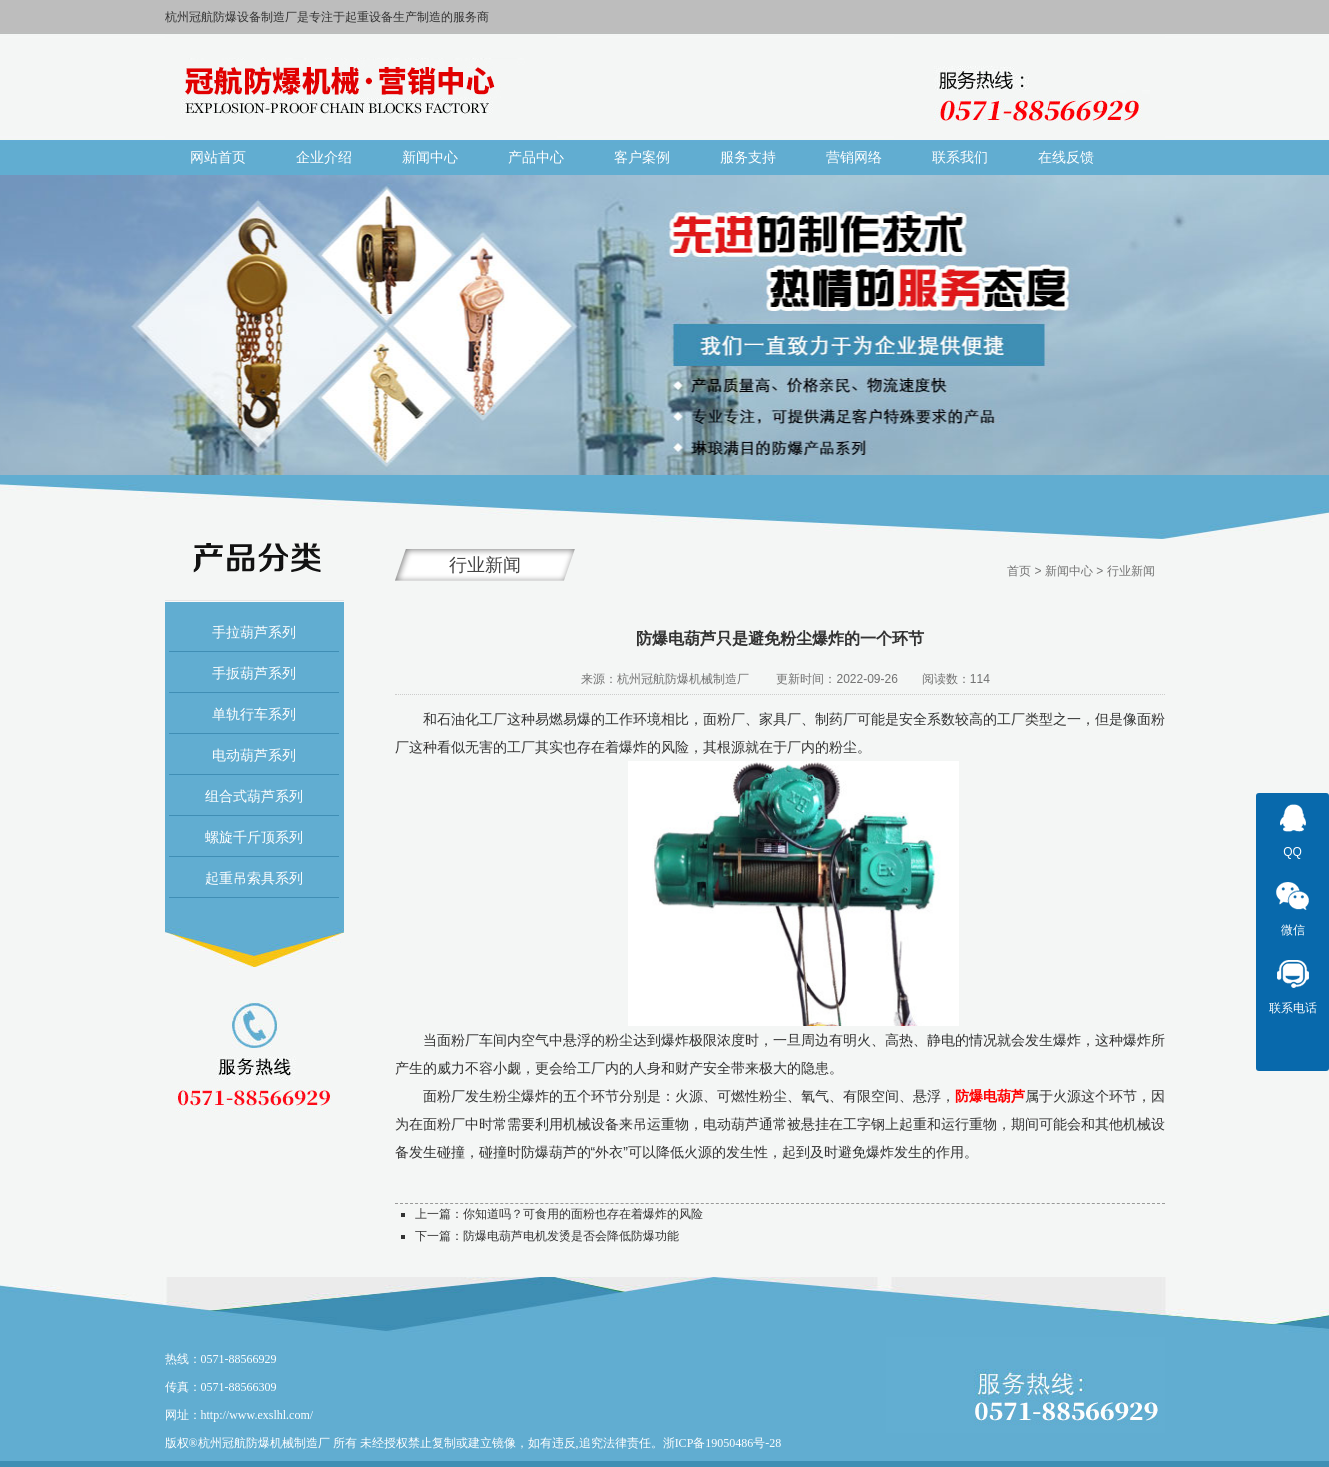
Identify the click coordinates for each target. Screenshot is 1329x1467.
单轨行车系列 (254, 714)
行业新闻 (1131, 571)
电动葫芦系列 (254, 755)
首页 (1019, 571)
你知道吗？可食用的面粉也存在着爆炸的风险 (583, 1214)
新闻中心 (1069, 571)
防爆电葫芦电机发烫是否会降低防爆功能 (571, 1236)
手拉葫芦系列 (254, 632)
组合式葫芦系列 (254, 796)
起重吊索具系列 (254, 878)
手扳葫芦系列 (254, 673)
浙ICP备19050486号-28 (722, 1443)
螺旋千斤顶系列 (254, 837)
